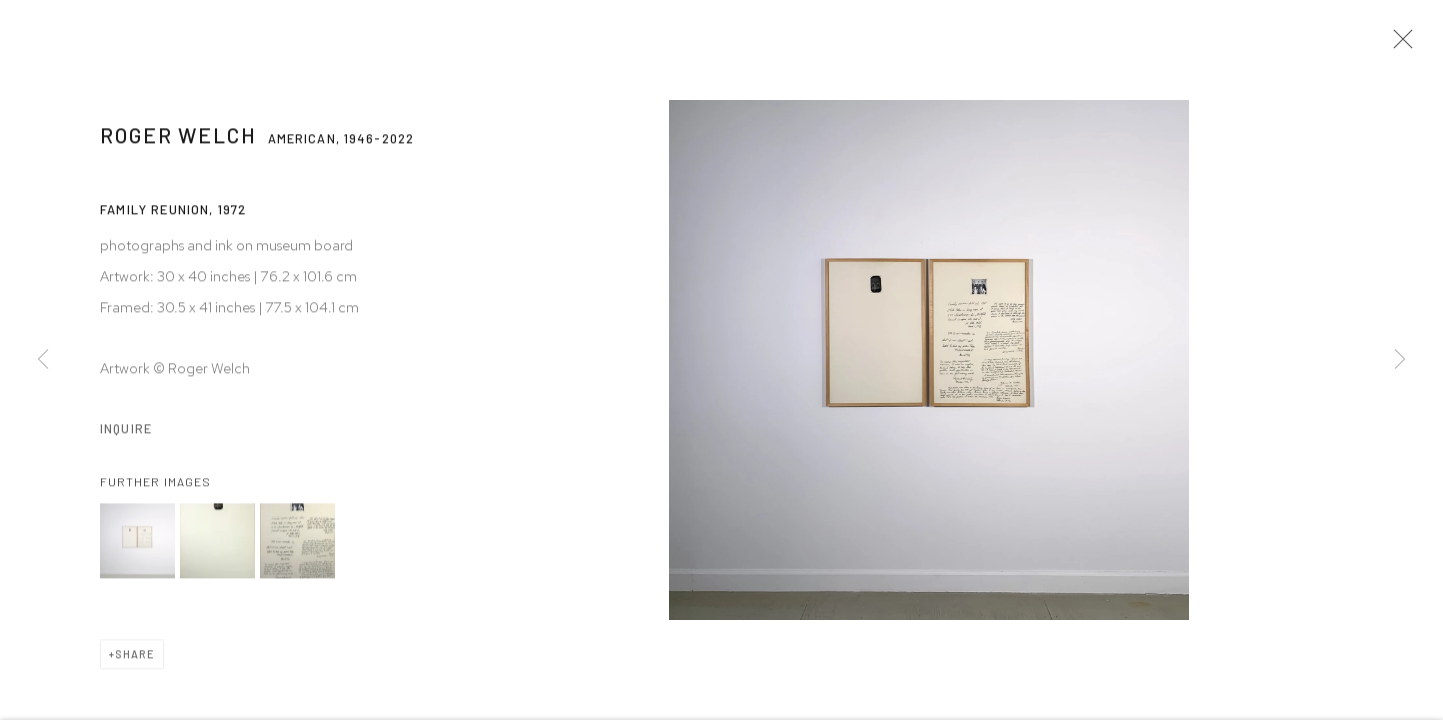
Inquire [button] (126, 436)
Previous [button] (43, 360)
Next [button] (1400, 360)
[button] (137, 548)
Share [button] (135, 661)
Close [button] (1403, 45)
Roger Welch (178, 142)
